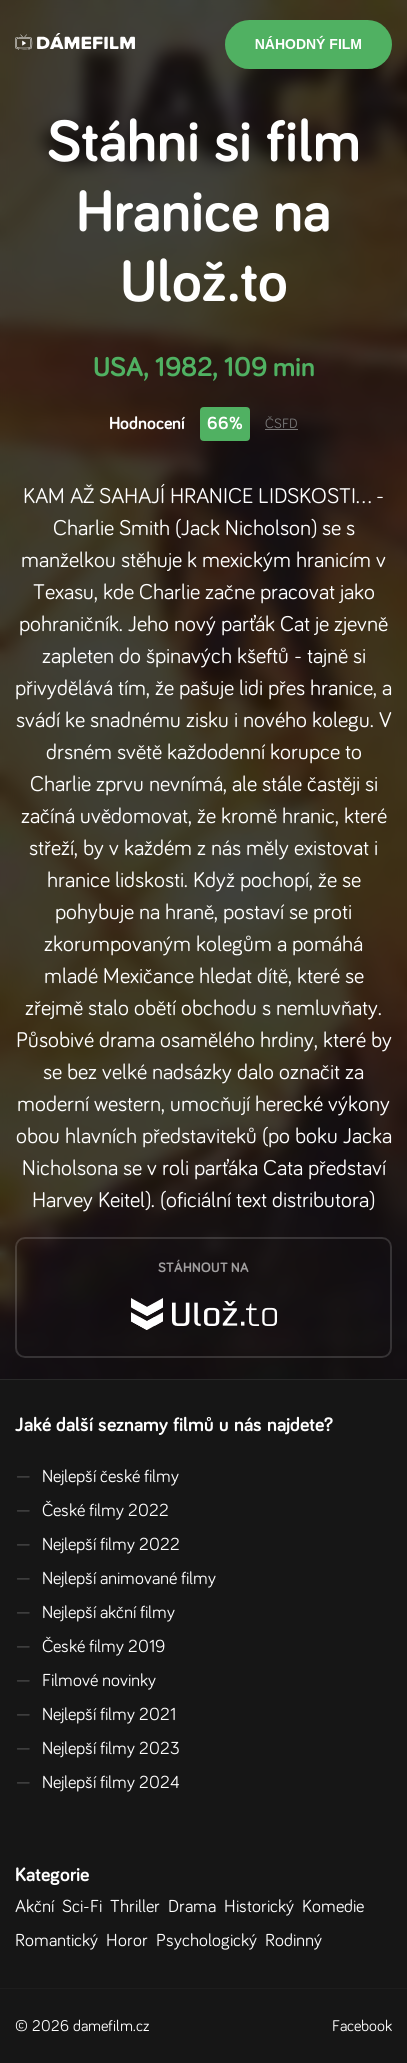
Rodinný (297, 1941)
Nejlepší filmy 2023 (97, 1749)
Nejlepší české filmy (97, 1477)
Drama (196, 1907)
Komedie (337, 1907)
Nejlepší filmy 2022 (97, 1545)
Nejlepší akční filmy (95, 1613)
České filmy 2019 (90, 1647)
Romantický (60, 1941)
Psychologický (210, 1941)
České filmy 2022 (92, 1511)
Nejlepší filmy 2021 (95, 1715)
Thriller (139, 1907)
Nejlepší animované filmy (115, 1579)
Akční (38, 1907)
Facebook (362, 2026)
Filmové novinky (85, 1681)
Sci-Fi (86, 1907)
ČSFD (281, 424)
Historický (263, 1907)
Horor (131, 1941)
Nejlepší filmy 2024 (97, 1783)
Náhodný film (308, 44)
